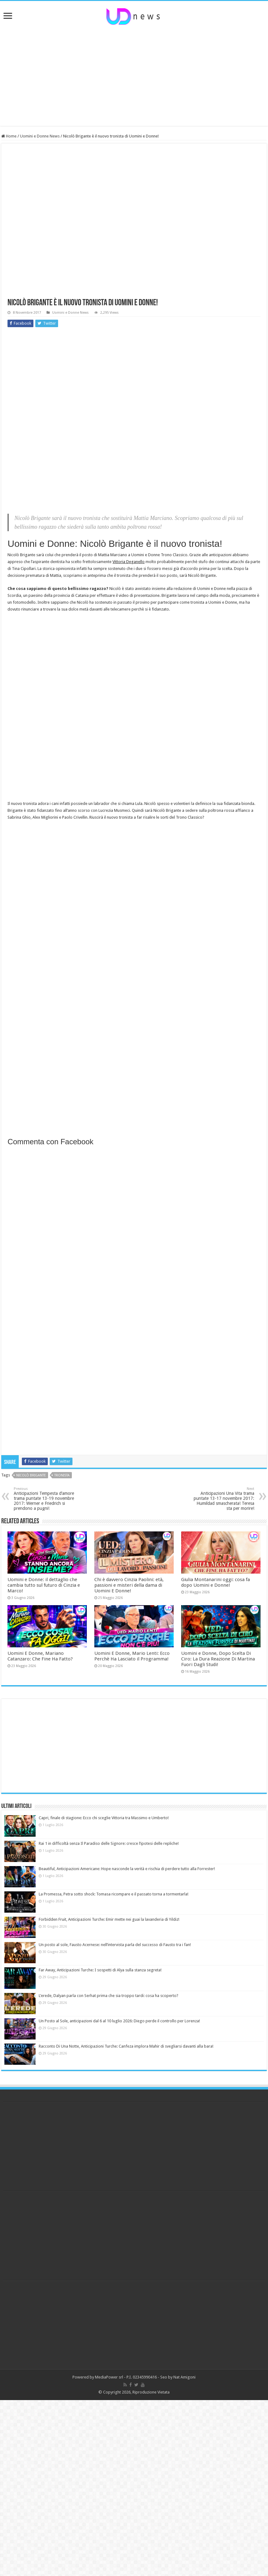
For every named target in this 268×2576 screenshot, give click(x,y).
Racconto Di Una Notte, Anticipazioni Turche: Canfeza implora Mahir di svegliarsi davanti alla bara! (126, 2046)
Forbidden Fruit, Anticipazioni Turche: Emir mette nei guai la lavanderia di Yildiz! (109, 1919)
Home (9, 136)
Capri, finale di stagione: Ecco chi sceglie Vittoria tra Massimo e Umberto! (104, 1817)
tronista (62, 1475)
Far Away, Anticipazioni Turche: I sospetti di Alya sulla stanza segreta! (100, 1970)
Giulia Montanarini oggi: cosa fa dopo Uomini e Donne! (215, 1582)
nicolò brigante (31, 1475)
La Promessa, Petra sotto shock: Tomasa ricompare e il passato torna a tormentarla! (113, 1894)
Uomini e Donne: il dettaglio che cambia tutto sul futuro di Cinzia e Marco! (43, 1585)
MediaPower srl (109, 2377)
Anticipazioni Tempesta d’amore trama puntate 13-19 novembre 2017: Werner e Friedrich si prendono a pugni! (46, 1499)
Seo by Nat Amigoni (178, 2377)
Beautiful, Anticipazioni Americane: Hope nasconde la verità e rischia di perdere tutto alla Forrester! (127, 1868)
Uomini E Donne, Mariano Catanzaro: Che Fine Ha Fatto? (40, 1656)
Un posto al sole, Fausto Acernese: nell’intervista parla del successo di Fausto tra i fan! (115, 1944)
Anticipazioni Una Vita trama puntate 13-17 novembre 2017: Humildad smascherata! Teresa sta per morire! (222, 1499)
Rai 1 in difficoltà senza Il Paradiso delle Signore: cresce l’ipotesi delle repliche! (109, 1843)
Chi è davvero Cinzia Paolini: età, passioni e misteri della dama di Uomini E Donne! (129, 1585)
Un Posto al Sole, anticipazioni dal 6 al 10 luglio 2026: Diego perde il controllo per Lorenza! (119, 2021)
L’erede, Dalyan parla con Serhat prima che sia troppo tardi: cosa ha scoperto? (108, 1995)
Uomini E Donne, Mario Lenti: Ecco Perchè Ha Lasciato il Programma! (132, 1656)
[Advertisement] (134, 76)
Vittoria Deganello (128, 561)
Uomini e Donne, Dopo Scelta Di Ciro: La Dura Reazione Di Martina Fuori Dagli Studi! (218, 1658)
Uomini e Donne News (40, 136)
